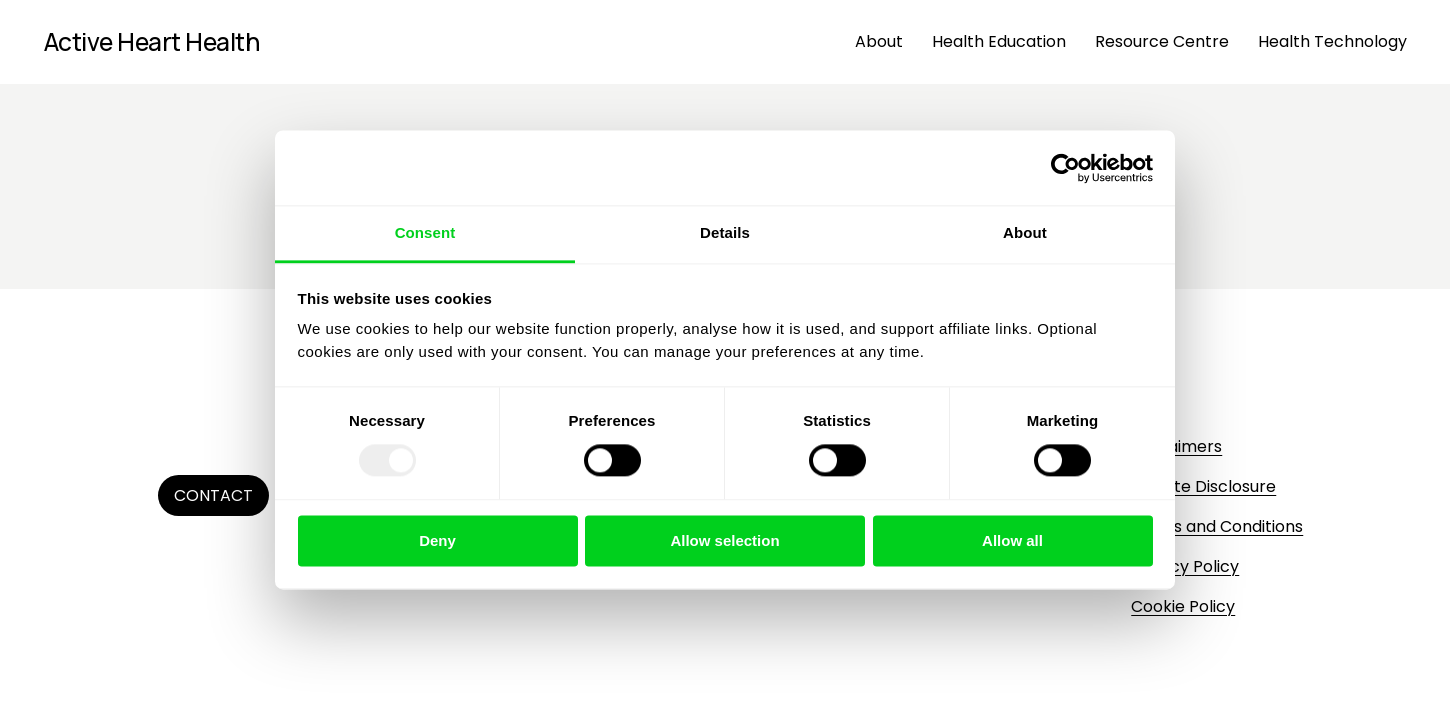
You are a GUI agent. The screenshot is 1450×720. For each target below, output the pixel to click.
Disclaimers (1176, 446)
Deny (437, 540)
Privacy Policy (1185, 566)
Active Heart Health (152, 41)
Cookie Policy (1183, 606)
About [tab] (1025, 232)
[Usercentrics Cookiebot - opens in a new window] (1065, 168)
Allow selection (724, 540)
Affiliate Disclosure (1203, 486)
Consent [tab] (425, 232)
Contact (213, 495)
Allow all (1012, 540)
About (879, 41)
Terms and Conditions (1217, 526)
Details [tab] (725, 232)
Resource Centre (1162, 41)
